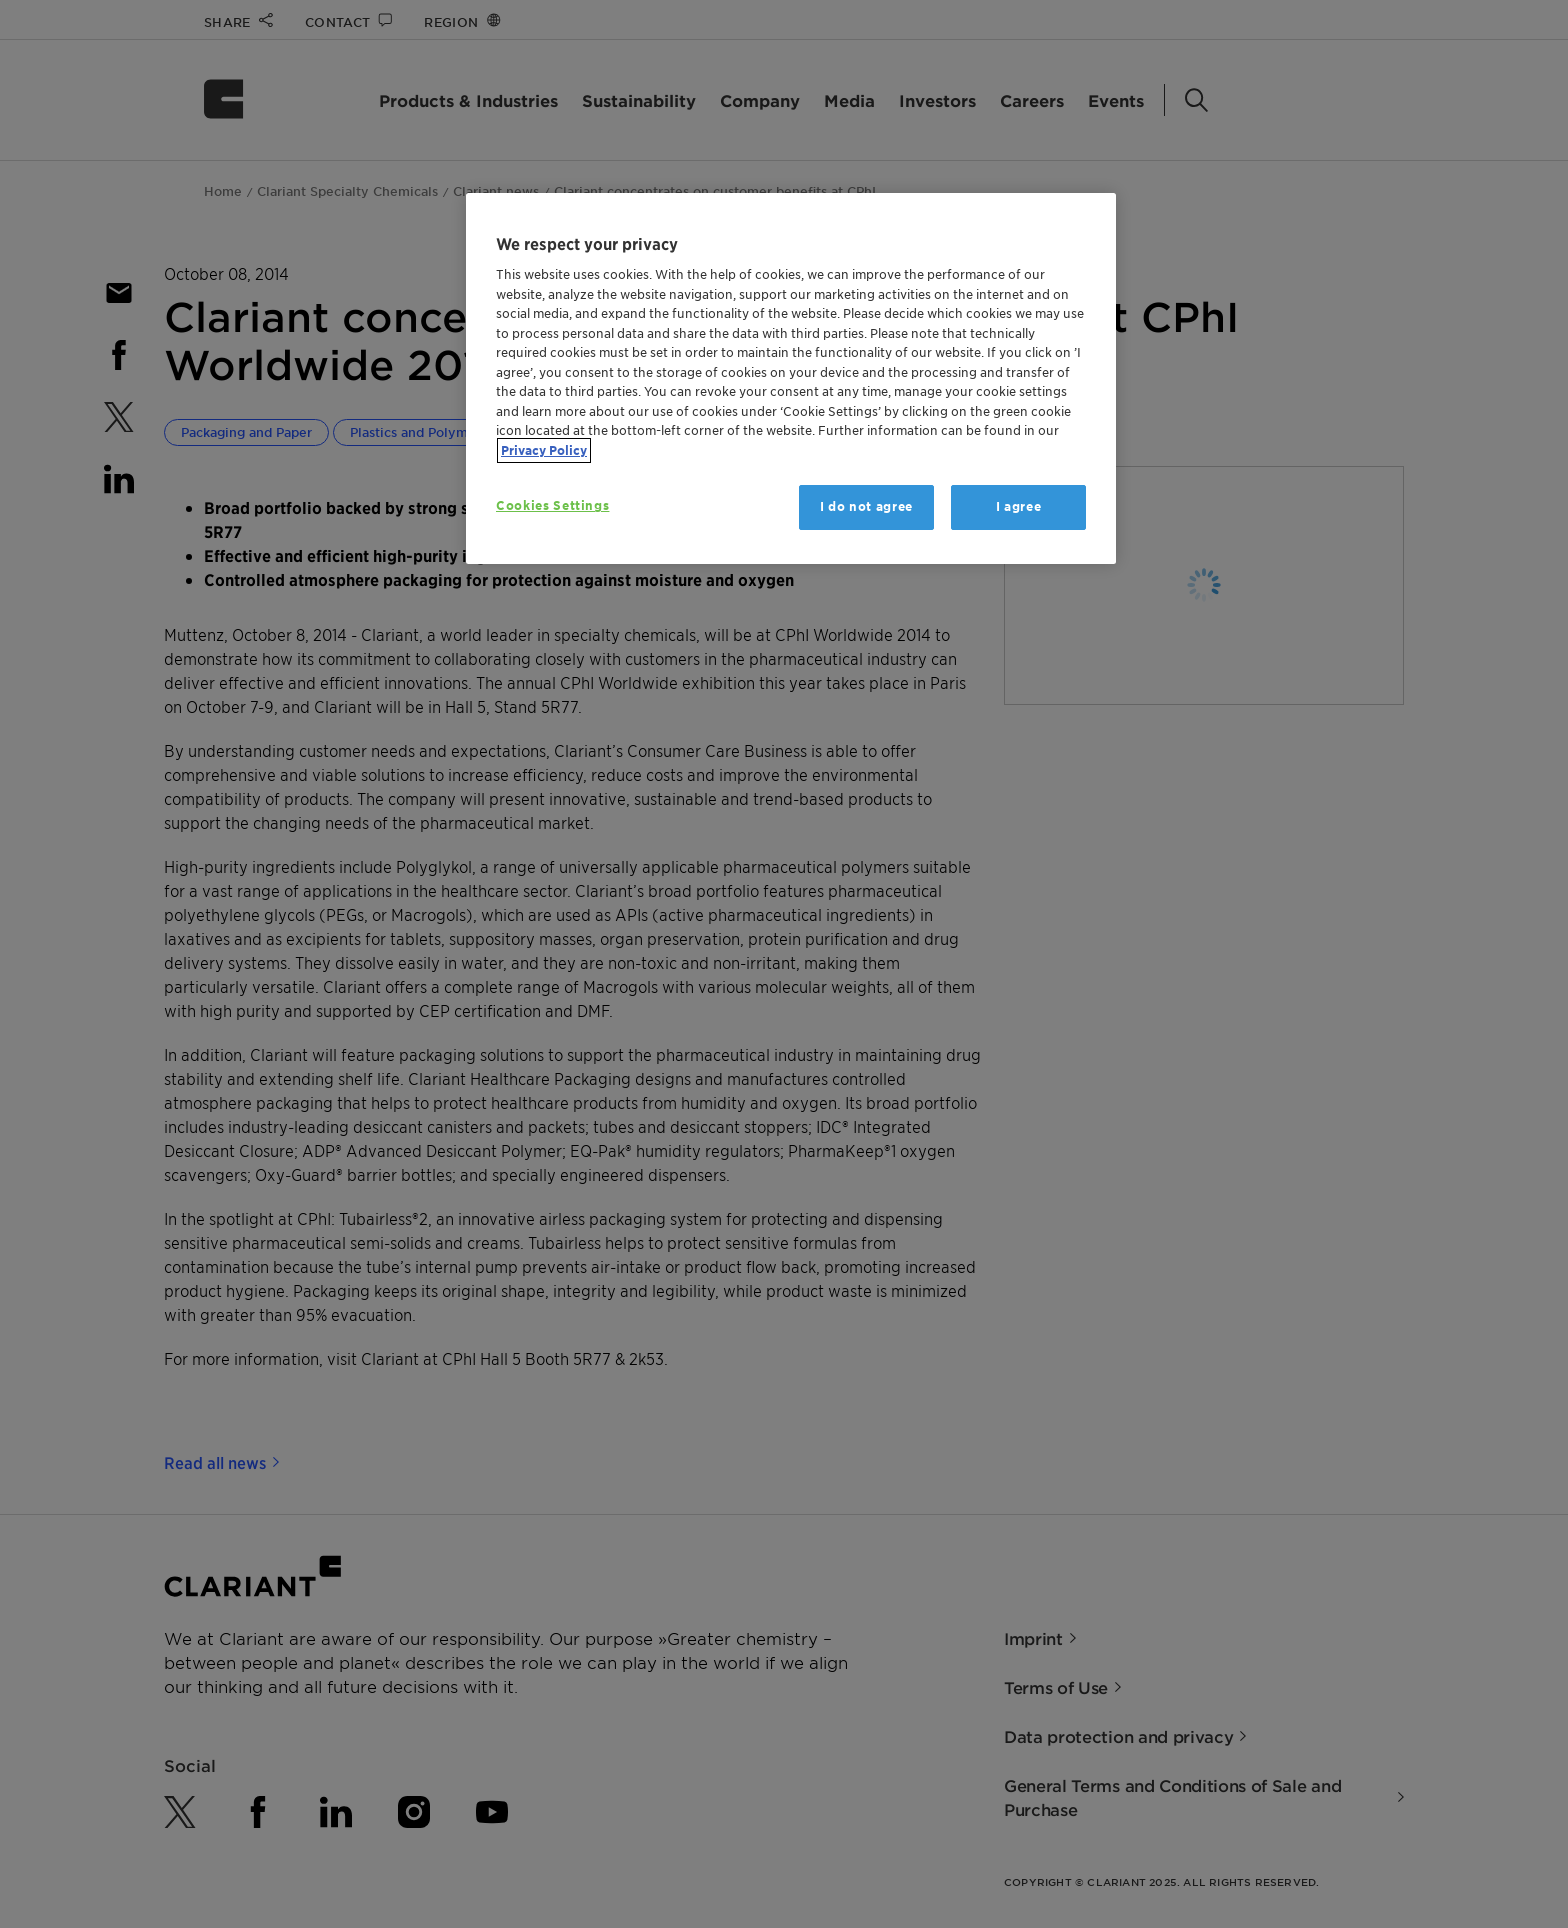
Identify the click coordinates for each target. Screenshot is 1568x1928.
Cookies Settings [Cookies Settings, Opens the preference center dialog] (552, 505)
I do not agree (866, 506)
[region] (791, 378)
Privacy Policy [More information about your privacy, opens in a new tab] (544, 450)
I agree (1019, 506)
